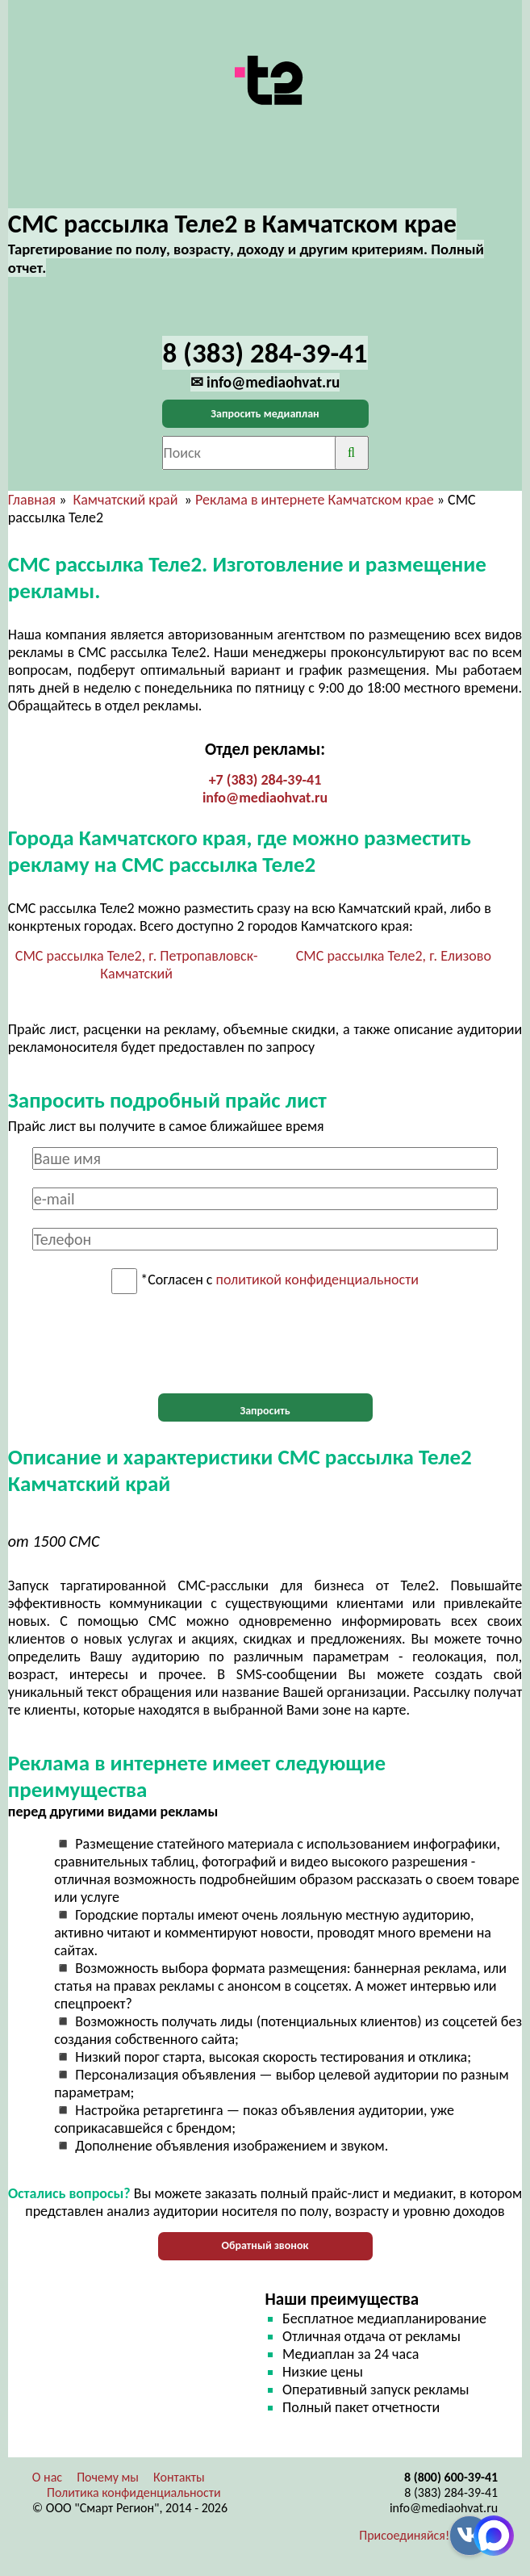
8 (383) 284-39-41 (451, 2492)
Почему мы (108, 2477)
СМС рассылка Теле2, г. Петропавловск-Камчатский (136, 964)
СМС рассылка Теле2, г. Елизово (393, 956)
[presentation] (265, 1344)
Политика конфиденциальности (134, 2492)
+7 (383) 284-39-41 (265, 780)
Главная (32, 500)
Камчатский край (125, 500)
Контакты (179, 2477)
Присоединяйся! (404, 2535)
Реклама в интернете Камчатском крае (314, 500)
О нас (47, 2477)
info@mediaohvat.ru (265, 797)
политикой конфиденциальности (317, 1280)
